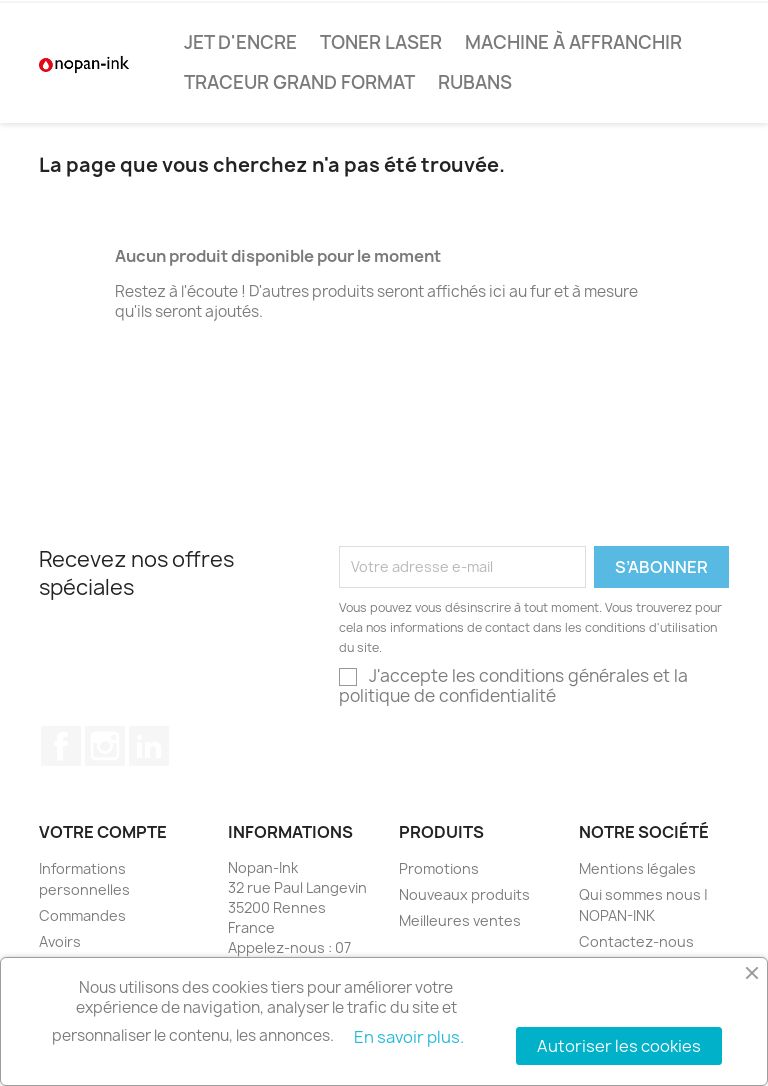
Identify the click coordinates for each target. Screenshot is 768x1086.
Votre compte (103, 832)
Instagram (105, 746)
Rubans (475, 82)
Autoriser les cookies (619, 1046)
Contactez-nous (636, 941)
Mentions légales (637, 868)
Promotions (439, 868)
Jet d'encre (240, 42)
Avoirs (60, 941)
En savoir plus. (409, 1037)
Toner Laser (381, 42)
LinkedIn (149, 746)
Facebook (61, 746)
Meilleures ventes (460, 920)
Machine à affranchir (573, 42)
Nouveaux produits (464, 894)
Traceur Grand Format (299, 82)
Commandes (82, 915)
